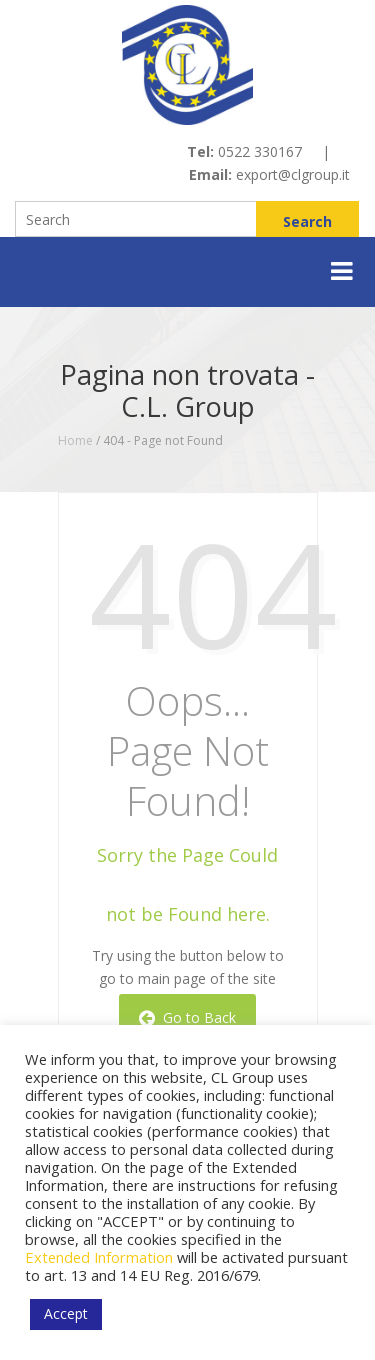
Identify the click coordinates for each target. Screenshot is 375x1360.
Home (75, 440)
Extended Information (99, 1257)
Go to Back (187, 1017)
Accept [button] (66, 1313)
